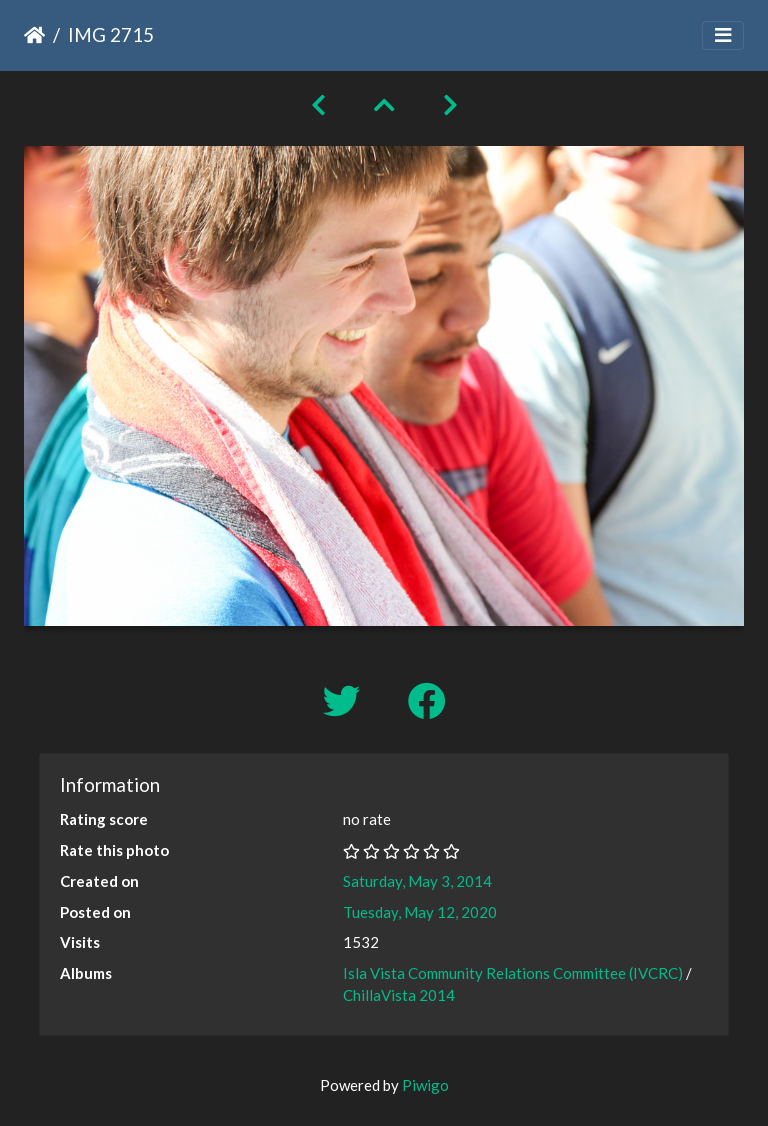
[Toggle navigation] (723, 35)
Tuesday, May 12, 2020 (420, 912)
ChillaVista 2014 (399, 995)
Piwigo (425, 1085)
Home (34, 35)
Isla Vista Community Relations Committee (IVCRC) (513, 973)
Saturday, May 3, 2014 (417, 881)
